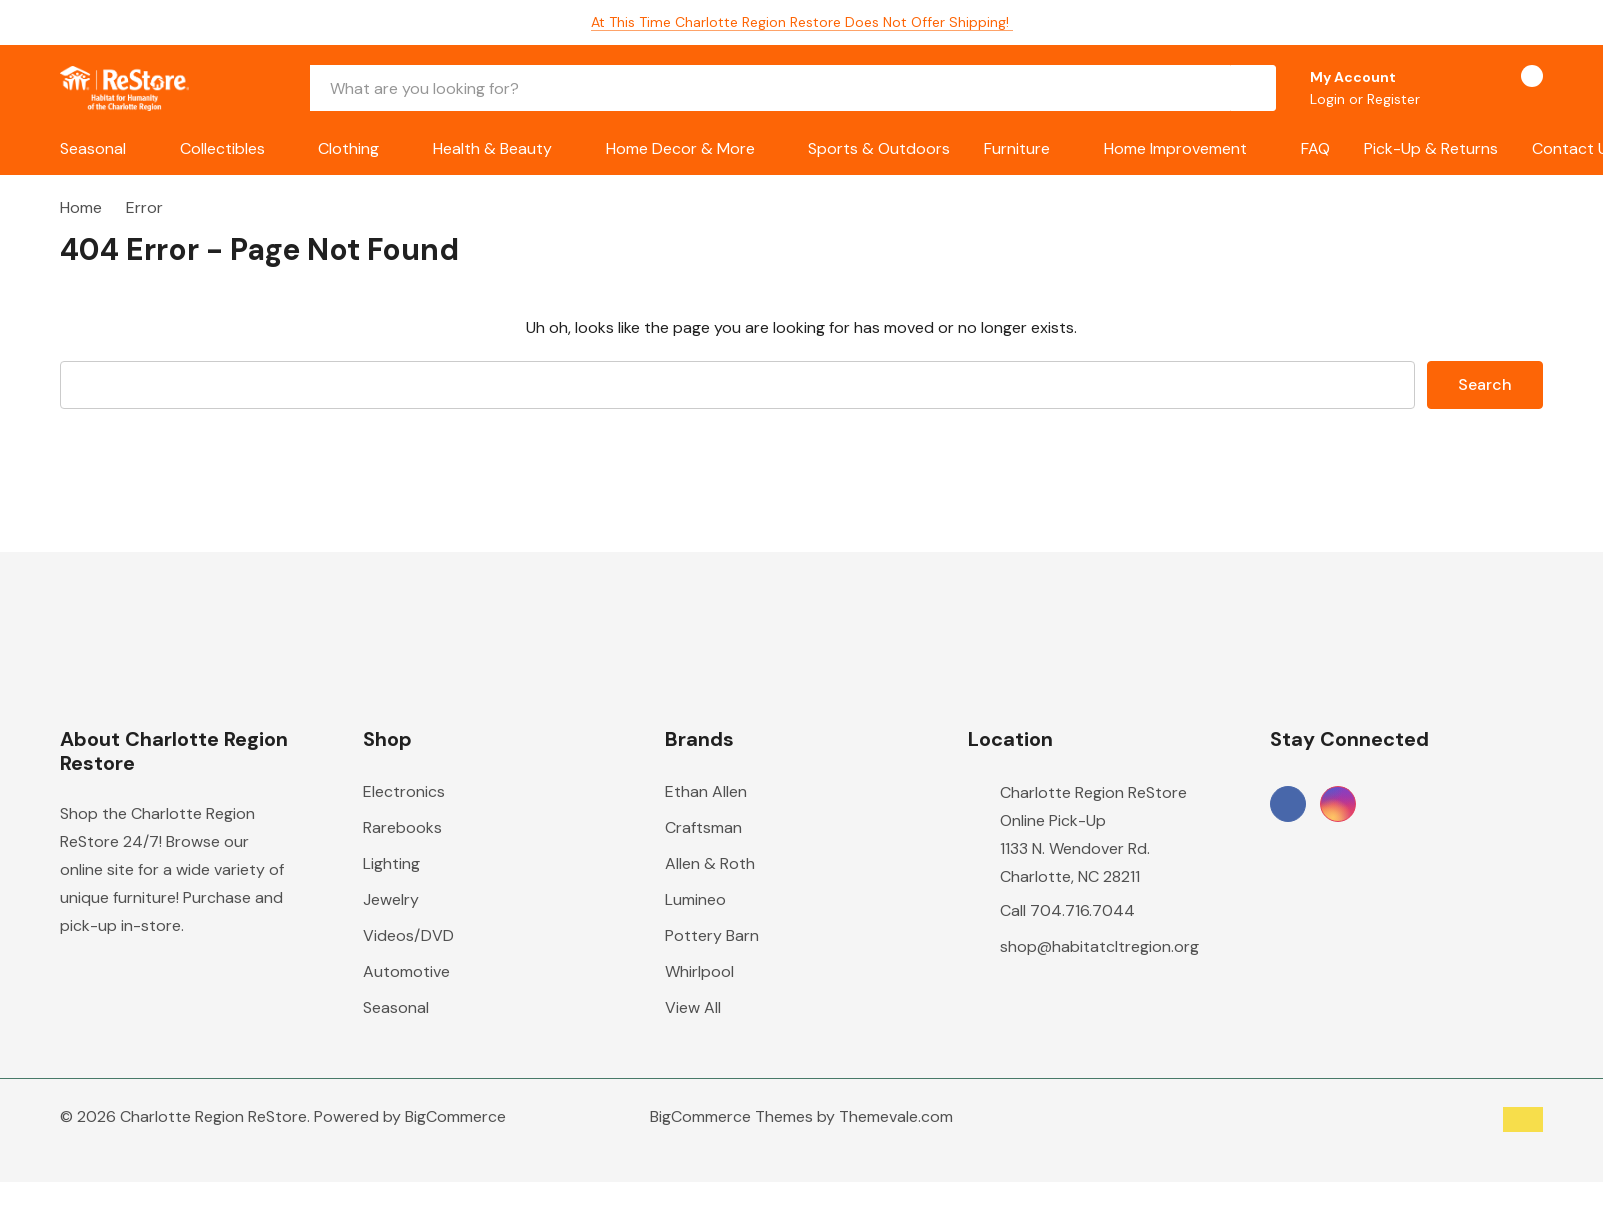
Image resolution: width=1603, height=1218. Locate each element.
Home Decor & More (680, 148)
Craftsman (703, 827)
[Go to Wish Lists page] (1460, 88)
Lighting (391, 863)
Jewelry (391, 899)
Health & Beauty (492, 148)
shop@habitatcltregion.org (1099, 946)
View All (693, 1007)
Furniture (1017, 148)
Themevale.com (896, 1116)
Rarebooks (402, 827)
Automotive (406, 971)
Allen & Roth (710, 863)
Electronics (404, 791)
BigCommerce (455, 1116)
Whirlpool (699, 971)
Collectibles (222, 148)
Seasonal (93, 148)
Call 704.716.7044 (1067, 910)
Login (1329, 99)
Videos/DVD (408, 935)
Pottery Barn (712, 935)
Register (1393, 99)
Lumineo (695, 899)
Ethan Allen (706, 791)
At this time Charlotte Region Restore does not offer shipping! (802, 22)
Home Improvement (1175, 148)
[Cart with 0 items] (1514, 88)
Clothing (348, 148)
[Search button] (1253, 88)
